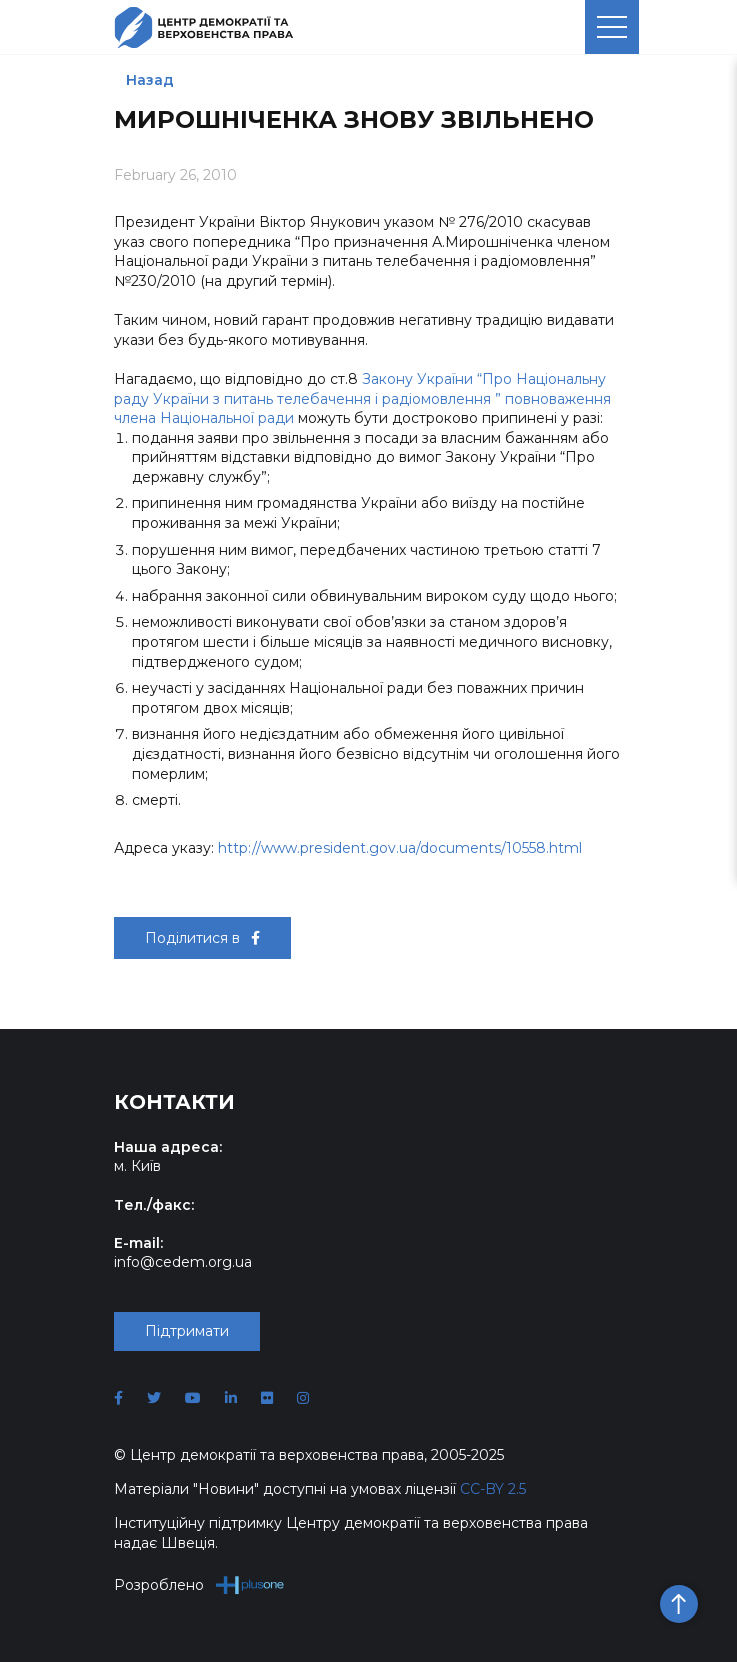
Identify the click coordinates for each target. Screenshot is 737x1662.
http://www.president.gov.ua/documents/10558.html (400, 848)
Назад (150, 80)
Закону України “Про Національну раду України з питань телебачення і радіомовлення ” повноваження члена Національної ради (362, 398)
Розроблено (199, 1584)
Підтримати (187, 1331)
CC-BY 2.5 (493, 1489)
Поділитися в (202, 938)
